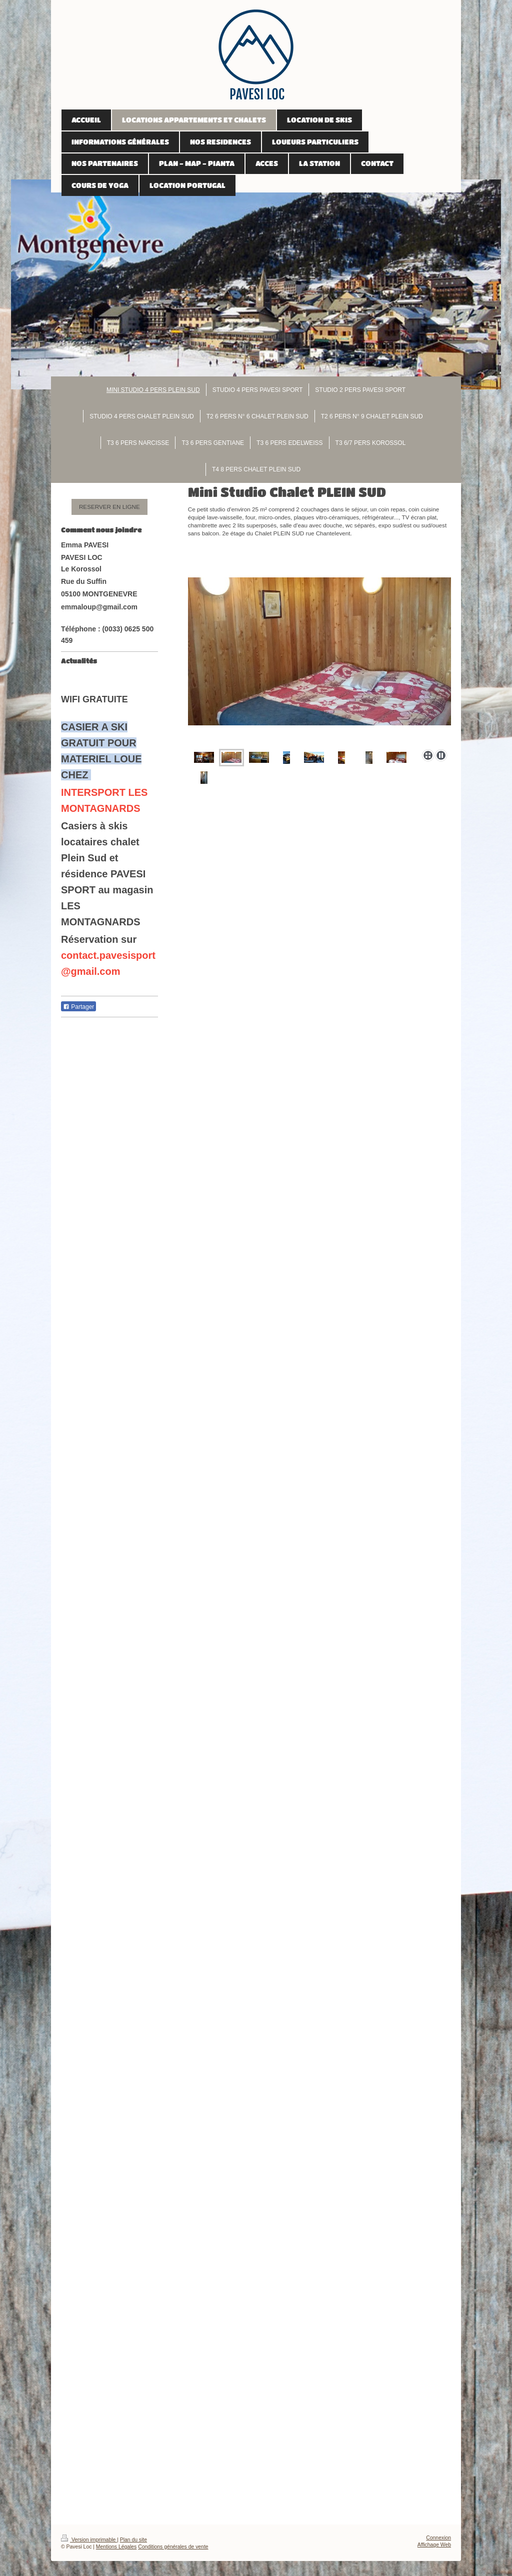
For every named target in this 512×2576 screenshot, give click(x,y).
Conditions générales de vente (173, 2547)
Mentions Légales (116, 2547)
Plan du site (133, 2540)
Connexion (438, 2538)
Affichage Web (434, 2545)
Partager (78, 1006)
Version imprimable (89, 2540)
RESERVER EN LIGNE (109, 506)
